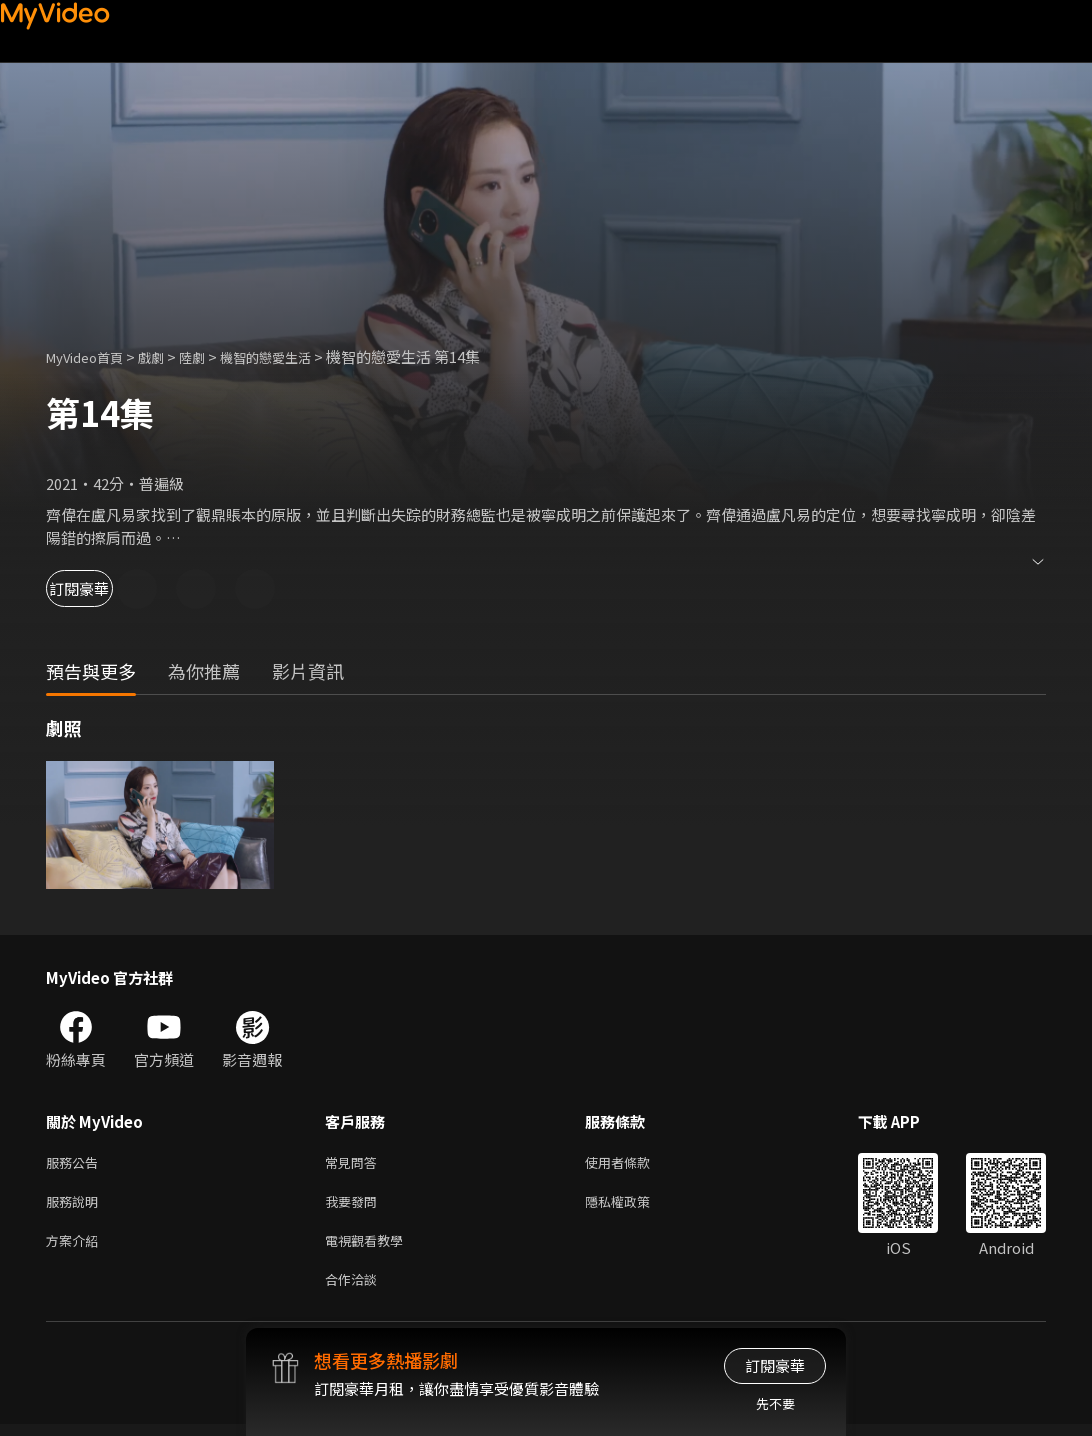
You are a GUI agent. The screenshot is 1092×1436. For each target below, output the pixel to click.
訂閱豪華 (101, 588)
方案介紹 (76, 1247)
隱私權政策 (634, 1205)
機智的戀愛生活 (294, 356)
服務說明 (76, 1205)
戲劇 (167, 356)
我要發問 (355, 1205)
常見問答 (355, 1163)
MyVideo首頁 (91, 356)
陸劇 (212, 356)
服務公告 (76, 1163)
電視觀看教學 (370, 1247)
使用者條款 (634, 1163)
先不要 (775, 1403)
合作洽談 (355, 1289)
